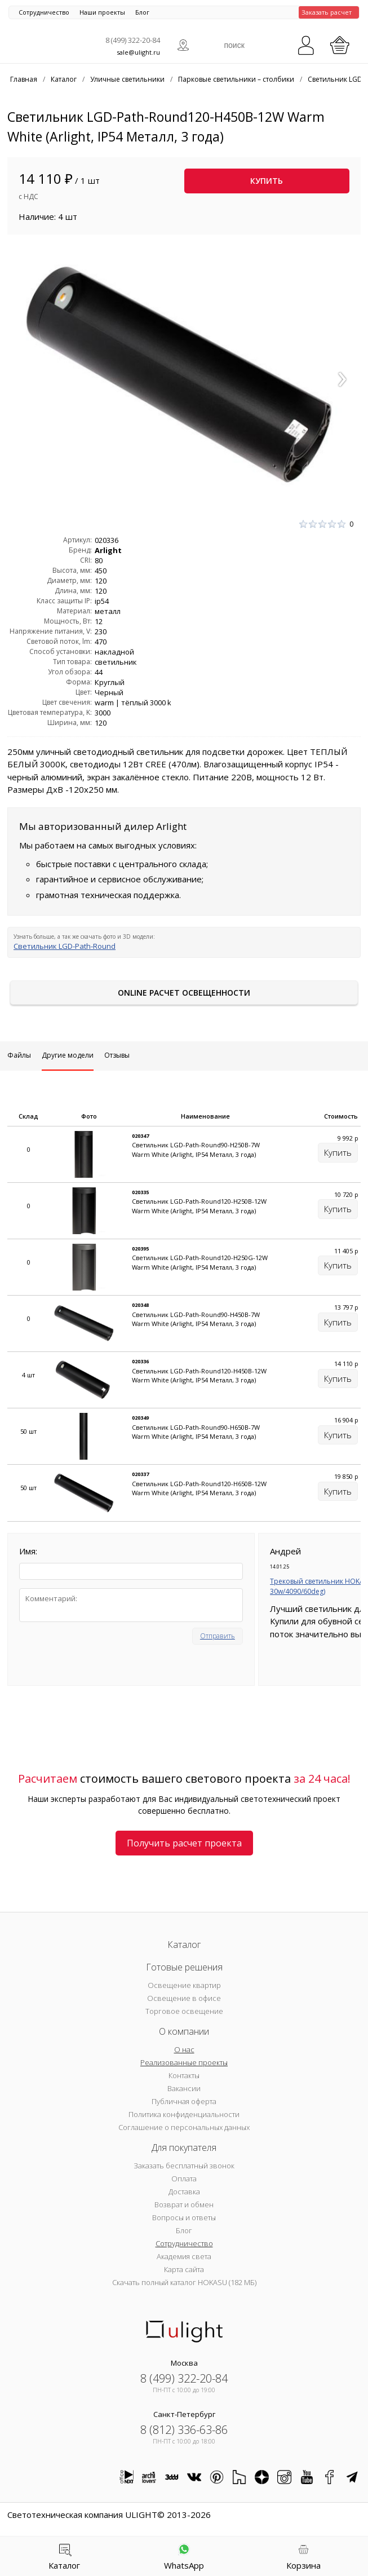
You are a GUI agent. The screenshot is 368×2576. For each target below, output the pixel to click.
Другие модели (68, 1055)
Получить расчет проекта (184, 1843)
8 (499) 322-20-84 (132, 40)
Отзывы (117, 1055)
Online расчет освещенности (184, 992)
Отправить (217, 1636)
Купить (266, 180)
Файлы (19, 1055)
